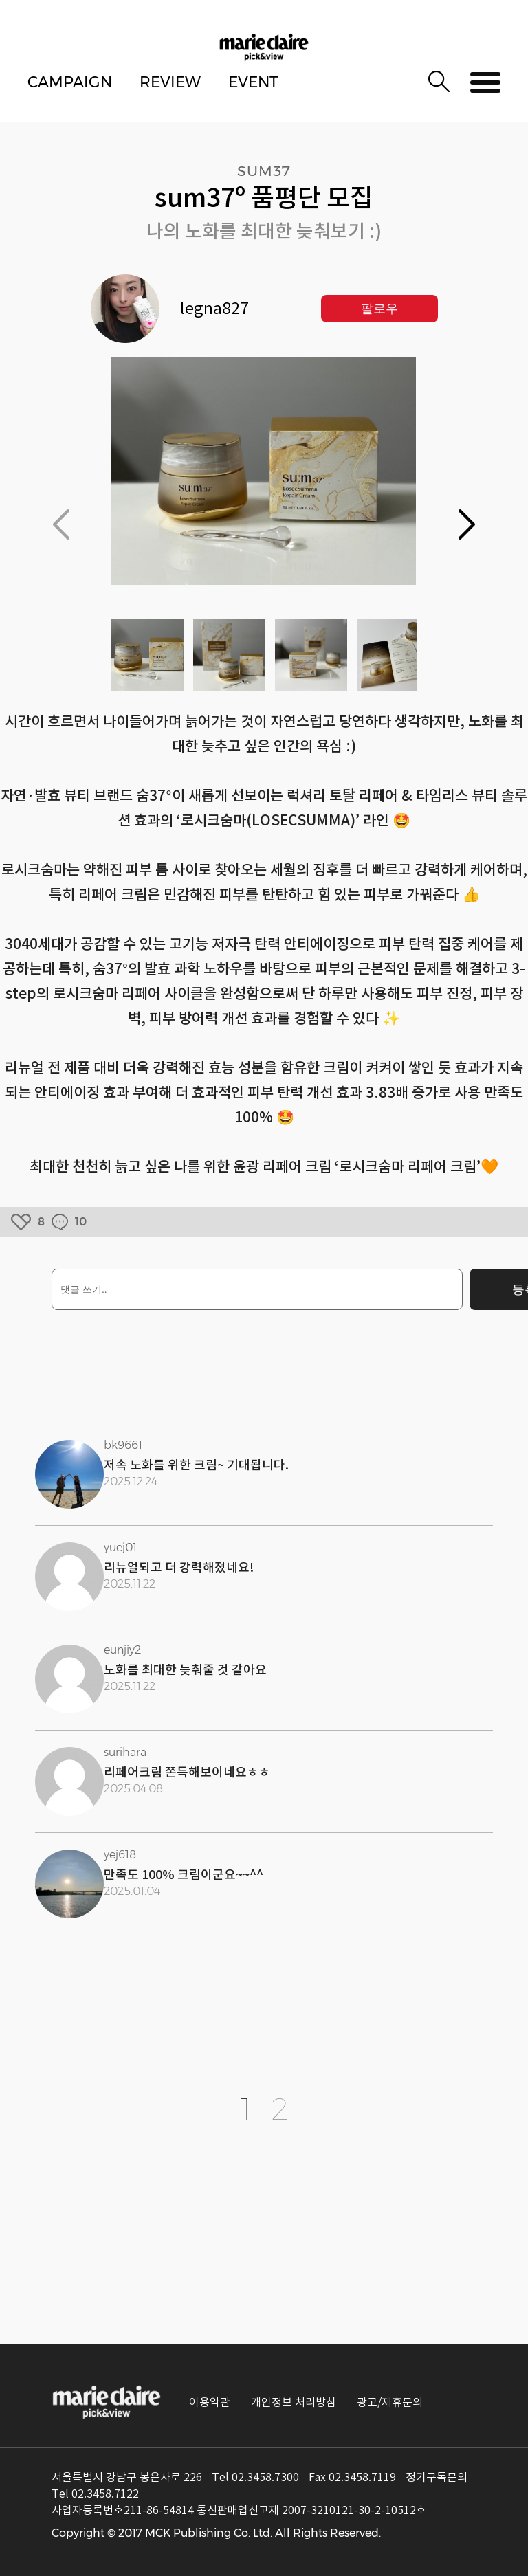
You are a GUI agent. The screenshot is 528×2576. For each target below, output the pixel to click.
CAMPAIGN (70, 82)
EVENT (253, 82)
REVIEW (170, 82)
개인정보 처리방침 (293, 2402)
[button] (467, 524)
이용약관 (209, 2402)
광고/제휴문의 (390, 2402)
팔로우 (379, 308)
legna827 (214, 308)
